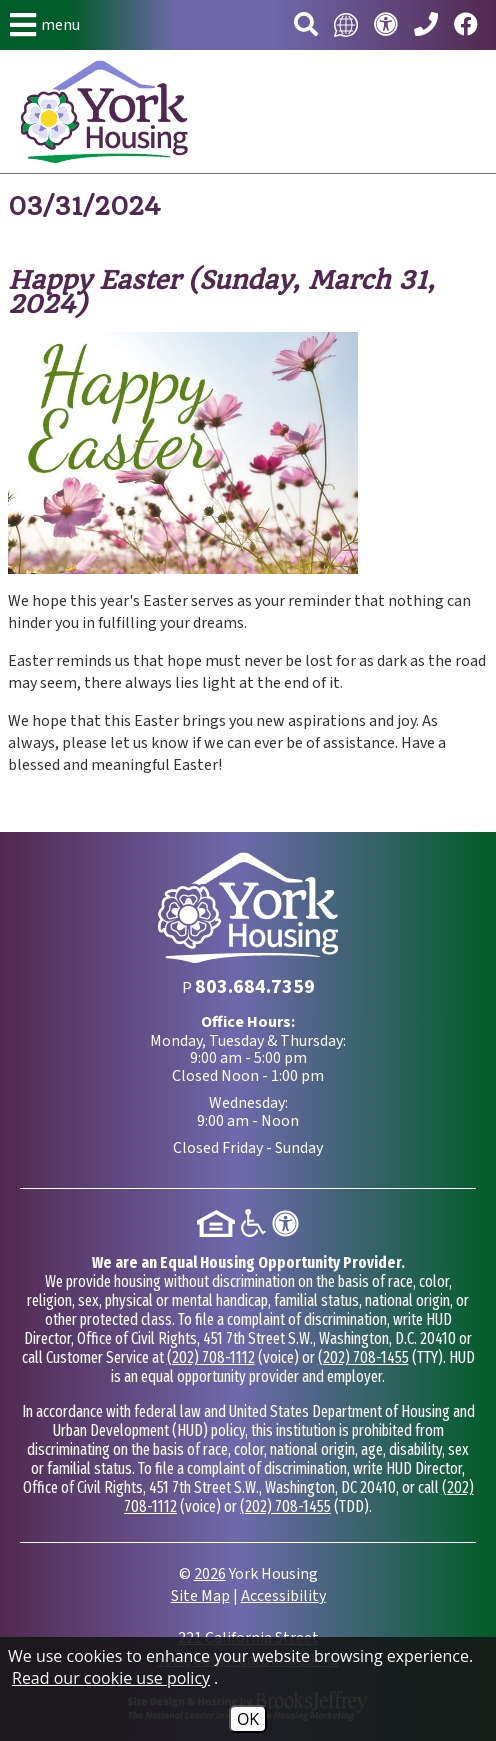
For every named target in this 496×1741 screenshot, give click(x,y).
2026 (210, 1574)
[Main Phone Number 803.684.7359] (426, 25)
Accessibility (283, 1596)
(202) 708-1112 (211, 1357)
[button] (45, 25)
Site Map (200, 1596)
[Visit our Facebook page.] (466, 25)
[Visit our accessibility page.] (386, 25)
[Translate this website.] (346, 25)
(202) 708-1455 (363, 1357)
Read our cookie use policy (111, 1678)
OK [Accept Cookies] (248, 1719)
